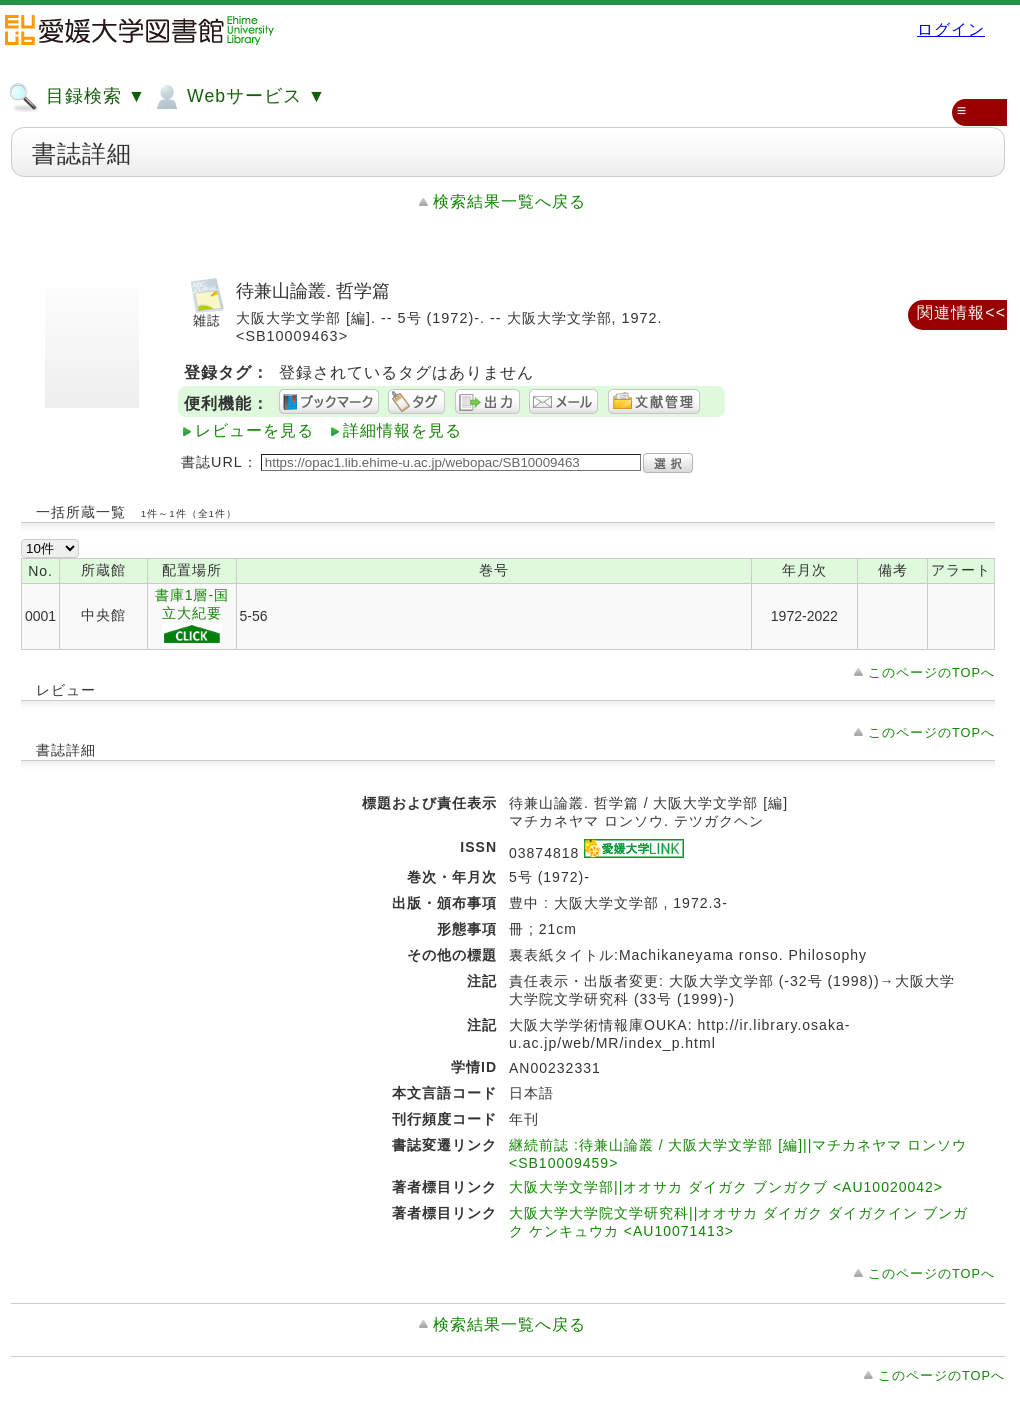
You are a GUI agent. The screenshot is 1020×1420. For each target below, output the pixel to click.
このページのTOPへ (931, 672)
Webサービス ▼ (238, 97)
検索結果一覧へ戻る (509, 201)
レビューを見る (254, 430)
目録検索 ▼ (77, 97)
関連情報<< (961, 312)
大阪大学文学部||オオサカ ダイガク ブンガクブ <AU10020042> (726, 1187)
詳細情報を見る (402, 430)
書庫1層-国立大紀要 (192, 616)
